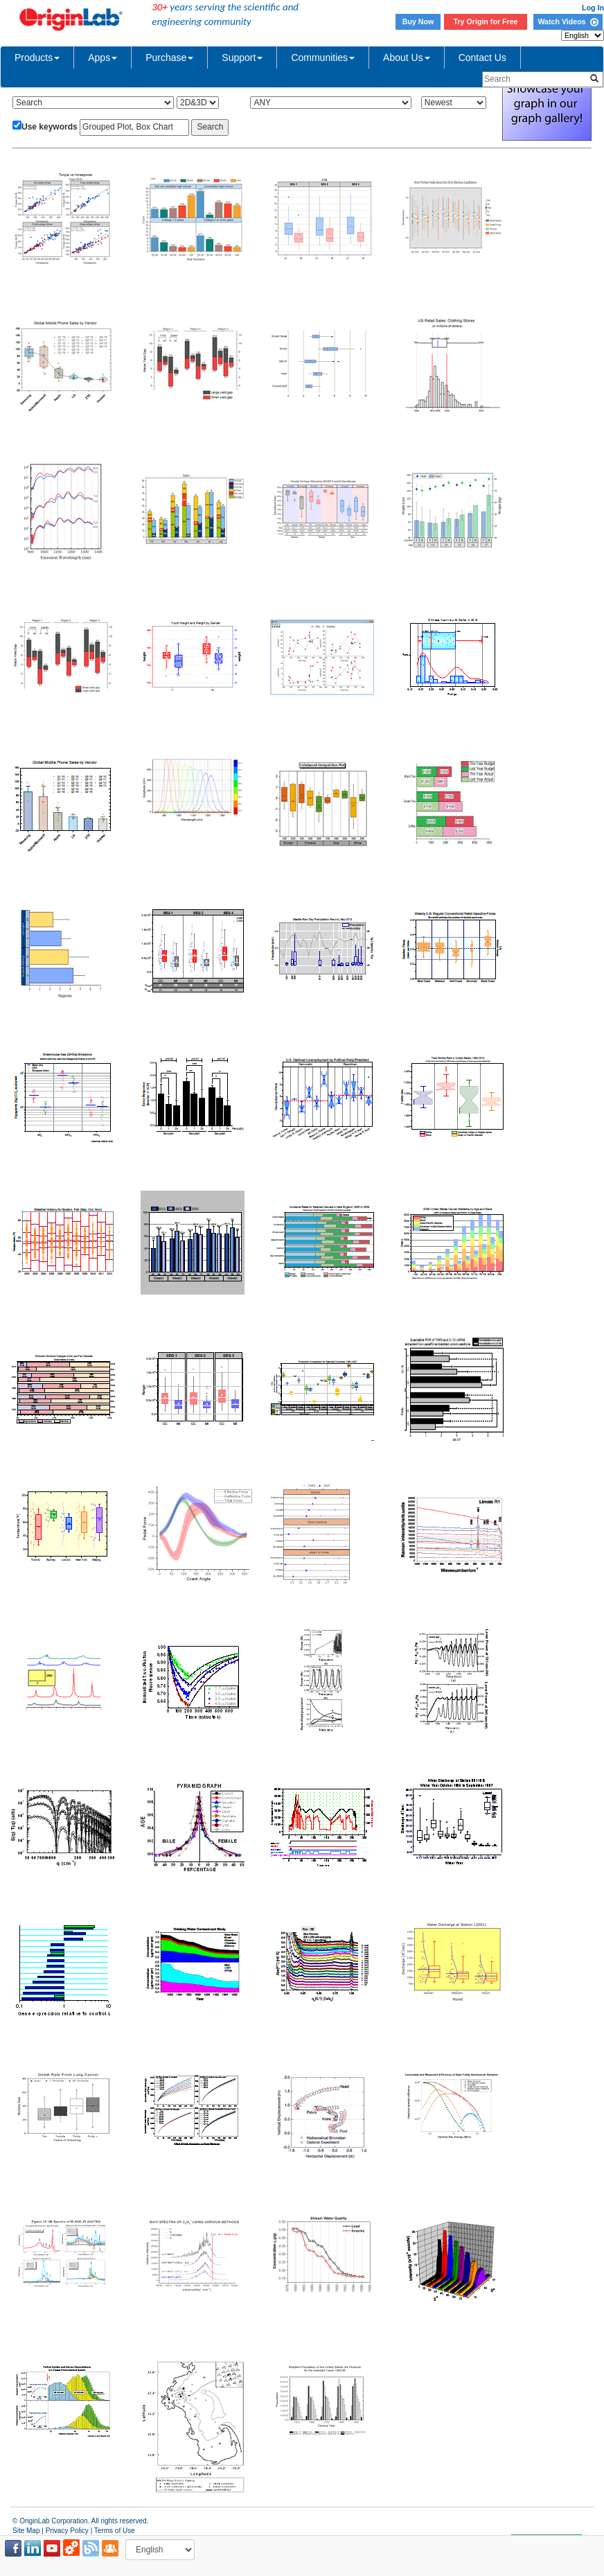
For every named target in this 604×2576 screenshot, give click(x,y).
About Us (406, 57)
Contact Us (482, 57)
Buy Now (418, 21)
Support (242, 57)
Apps (102, 57)
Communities (323, 57)
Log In (593, 7)
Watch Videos (568, 21)
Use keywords (49, 127)
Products (37, 57)
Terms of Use (114, 2530)
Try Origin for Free (486, 21)
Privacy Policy (67, 2530)
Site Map (25, 2530)
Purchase (169, 57)
